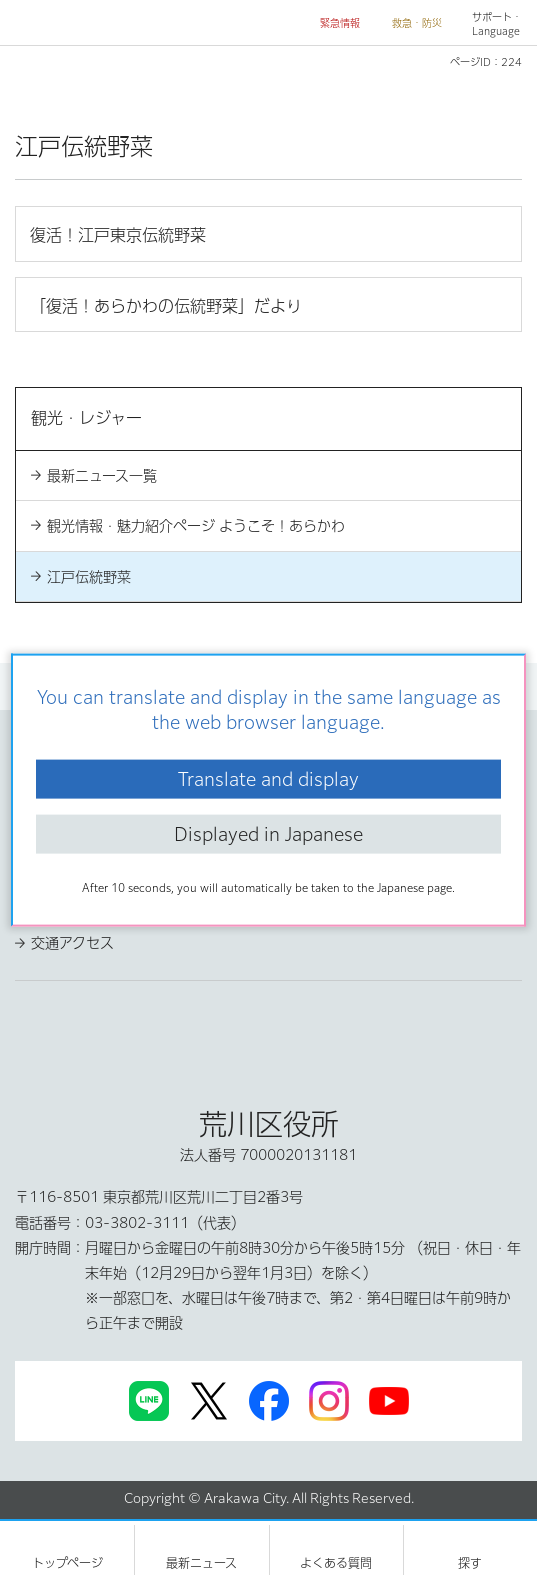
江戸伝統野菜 (89, 577)
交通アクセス (72, 943)
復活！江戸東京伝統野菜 (118, 235)
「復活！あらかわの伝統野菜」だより (166, 306)
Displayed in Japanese (268, 834)
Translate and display (268, 778)
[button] (332, 23)
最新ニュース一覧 (102, 476)
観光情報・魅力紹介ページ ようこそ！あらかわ (196, 526)
